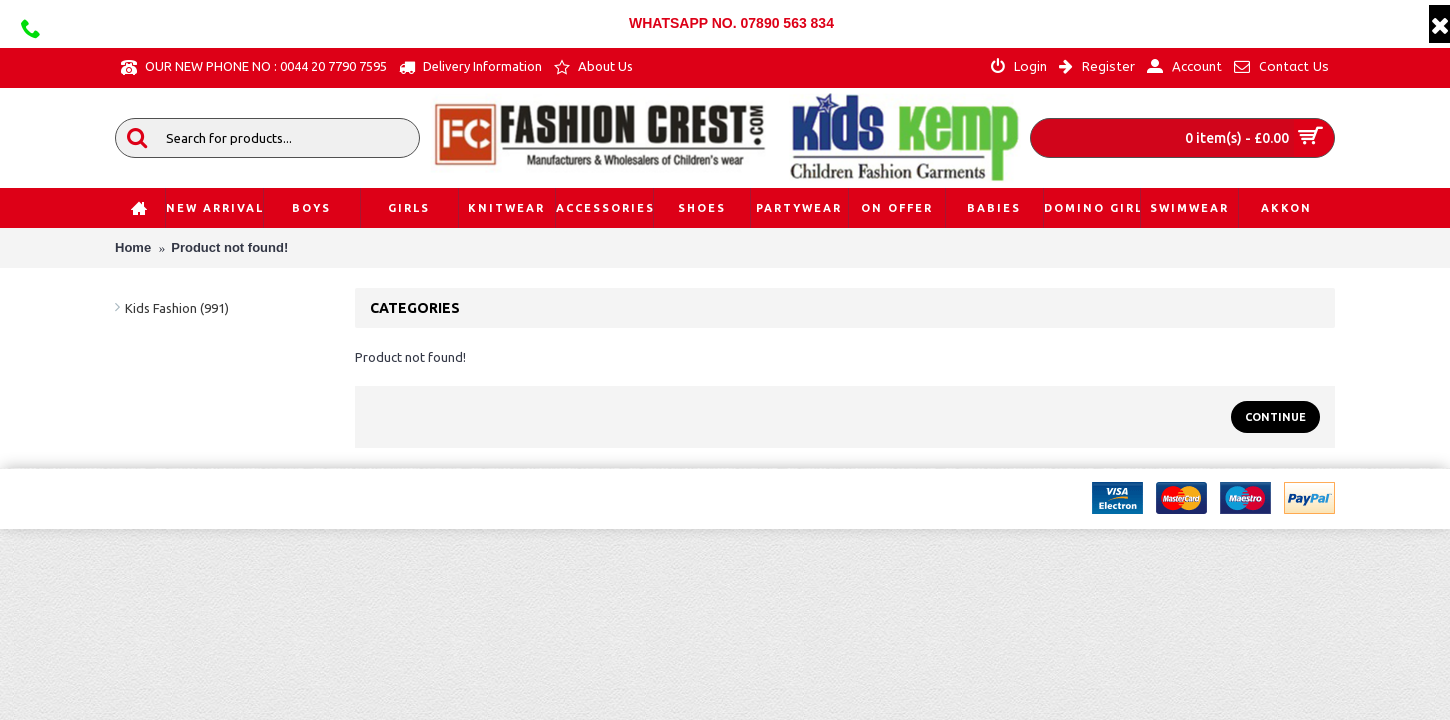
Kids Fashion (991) (177, 308)
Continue (1275, 417)
